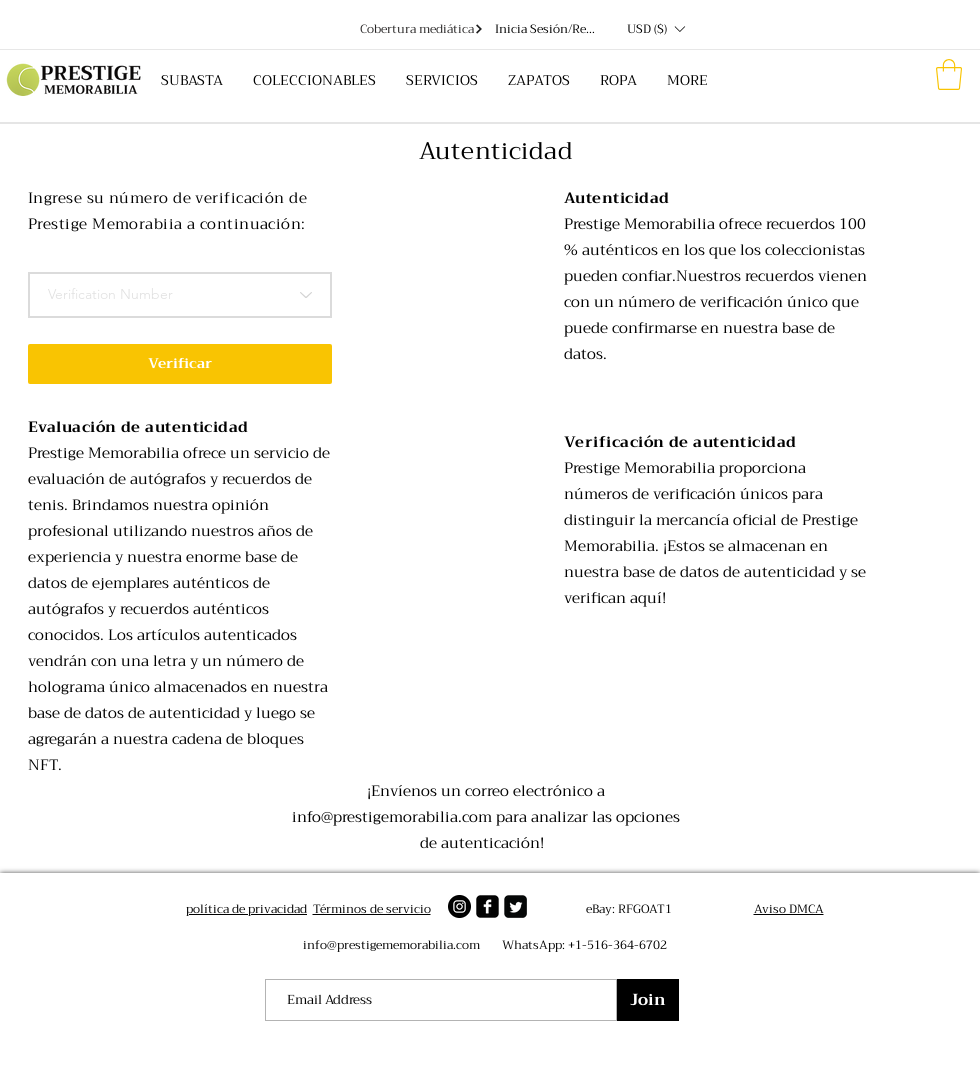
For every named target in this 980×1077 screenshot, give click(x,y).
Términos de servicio (372, 909)
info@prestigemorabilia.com (392, 817)
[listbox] (655, 29)
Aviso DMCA (789, 909)
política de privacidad (246, 909)
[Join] (648, 1000)
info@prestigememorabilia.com (391, 945)
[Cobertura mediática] (421, 29)
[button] (655, 29)
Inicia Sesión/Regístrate (547, 29)
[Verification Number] (180, 295)
